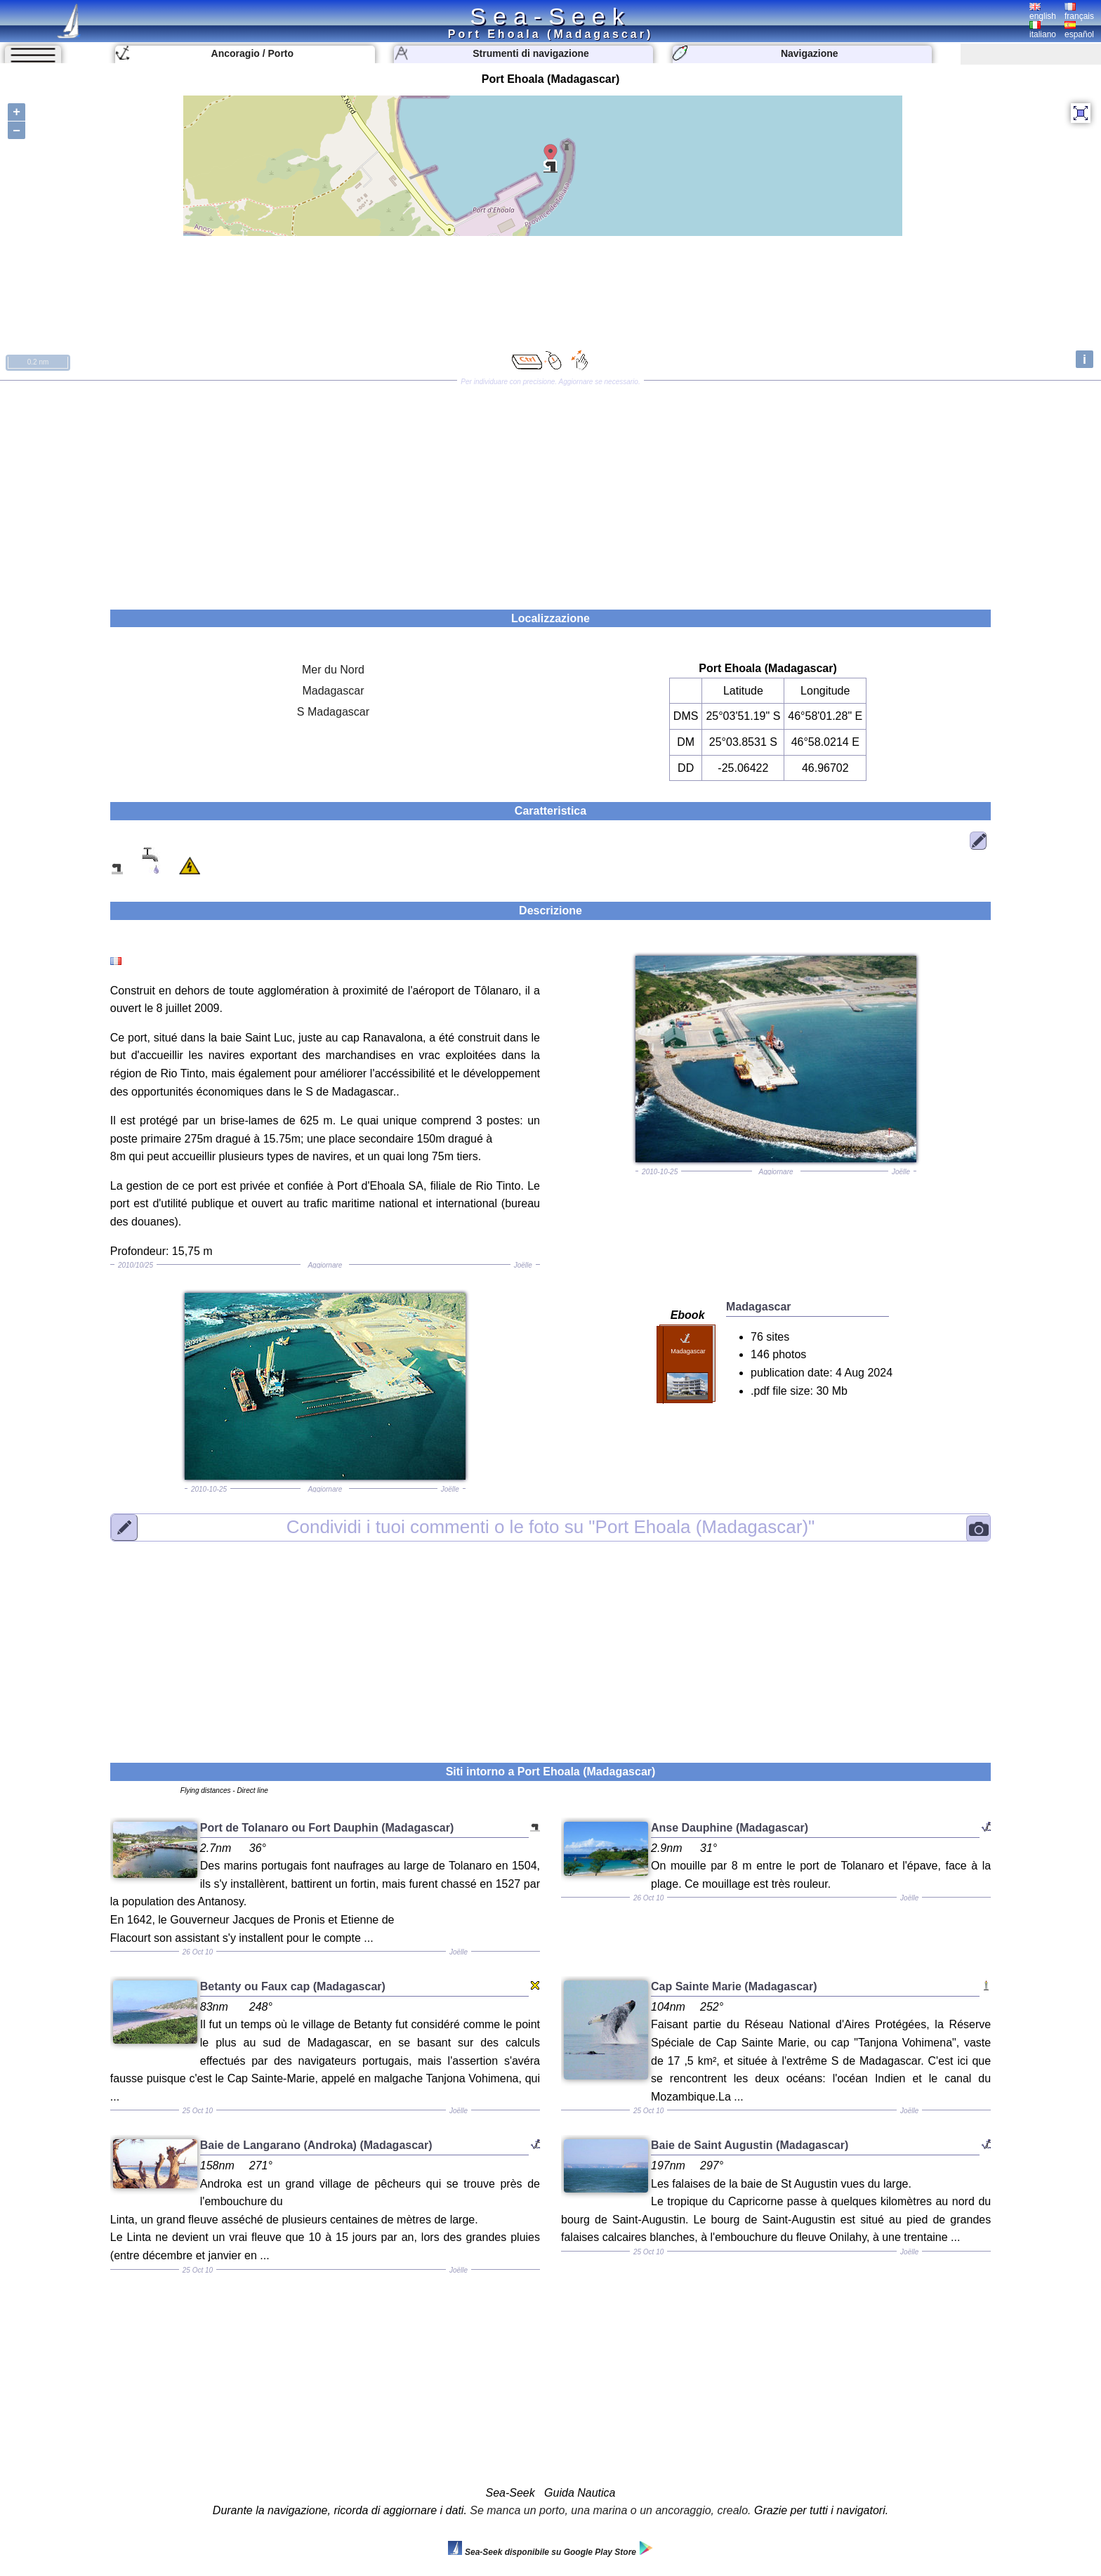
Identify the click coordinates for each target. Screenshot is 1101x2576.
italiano (1042, 30)
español (1079, 30)
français (1079, 12)
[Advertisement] (550, 490)
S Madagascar (333, 712)
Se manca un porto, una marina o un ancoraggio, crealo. (610, 2510)
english (1042, 12)
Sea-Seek (550, 16)
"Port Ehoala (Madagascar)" (550, 1527)
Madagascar (333, 691)
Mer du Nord (333, 670)
